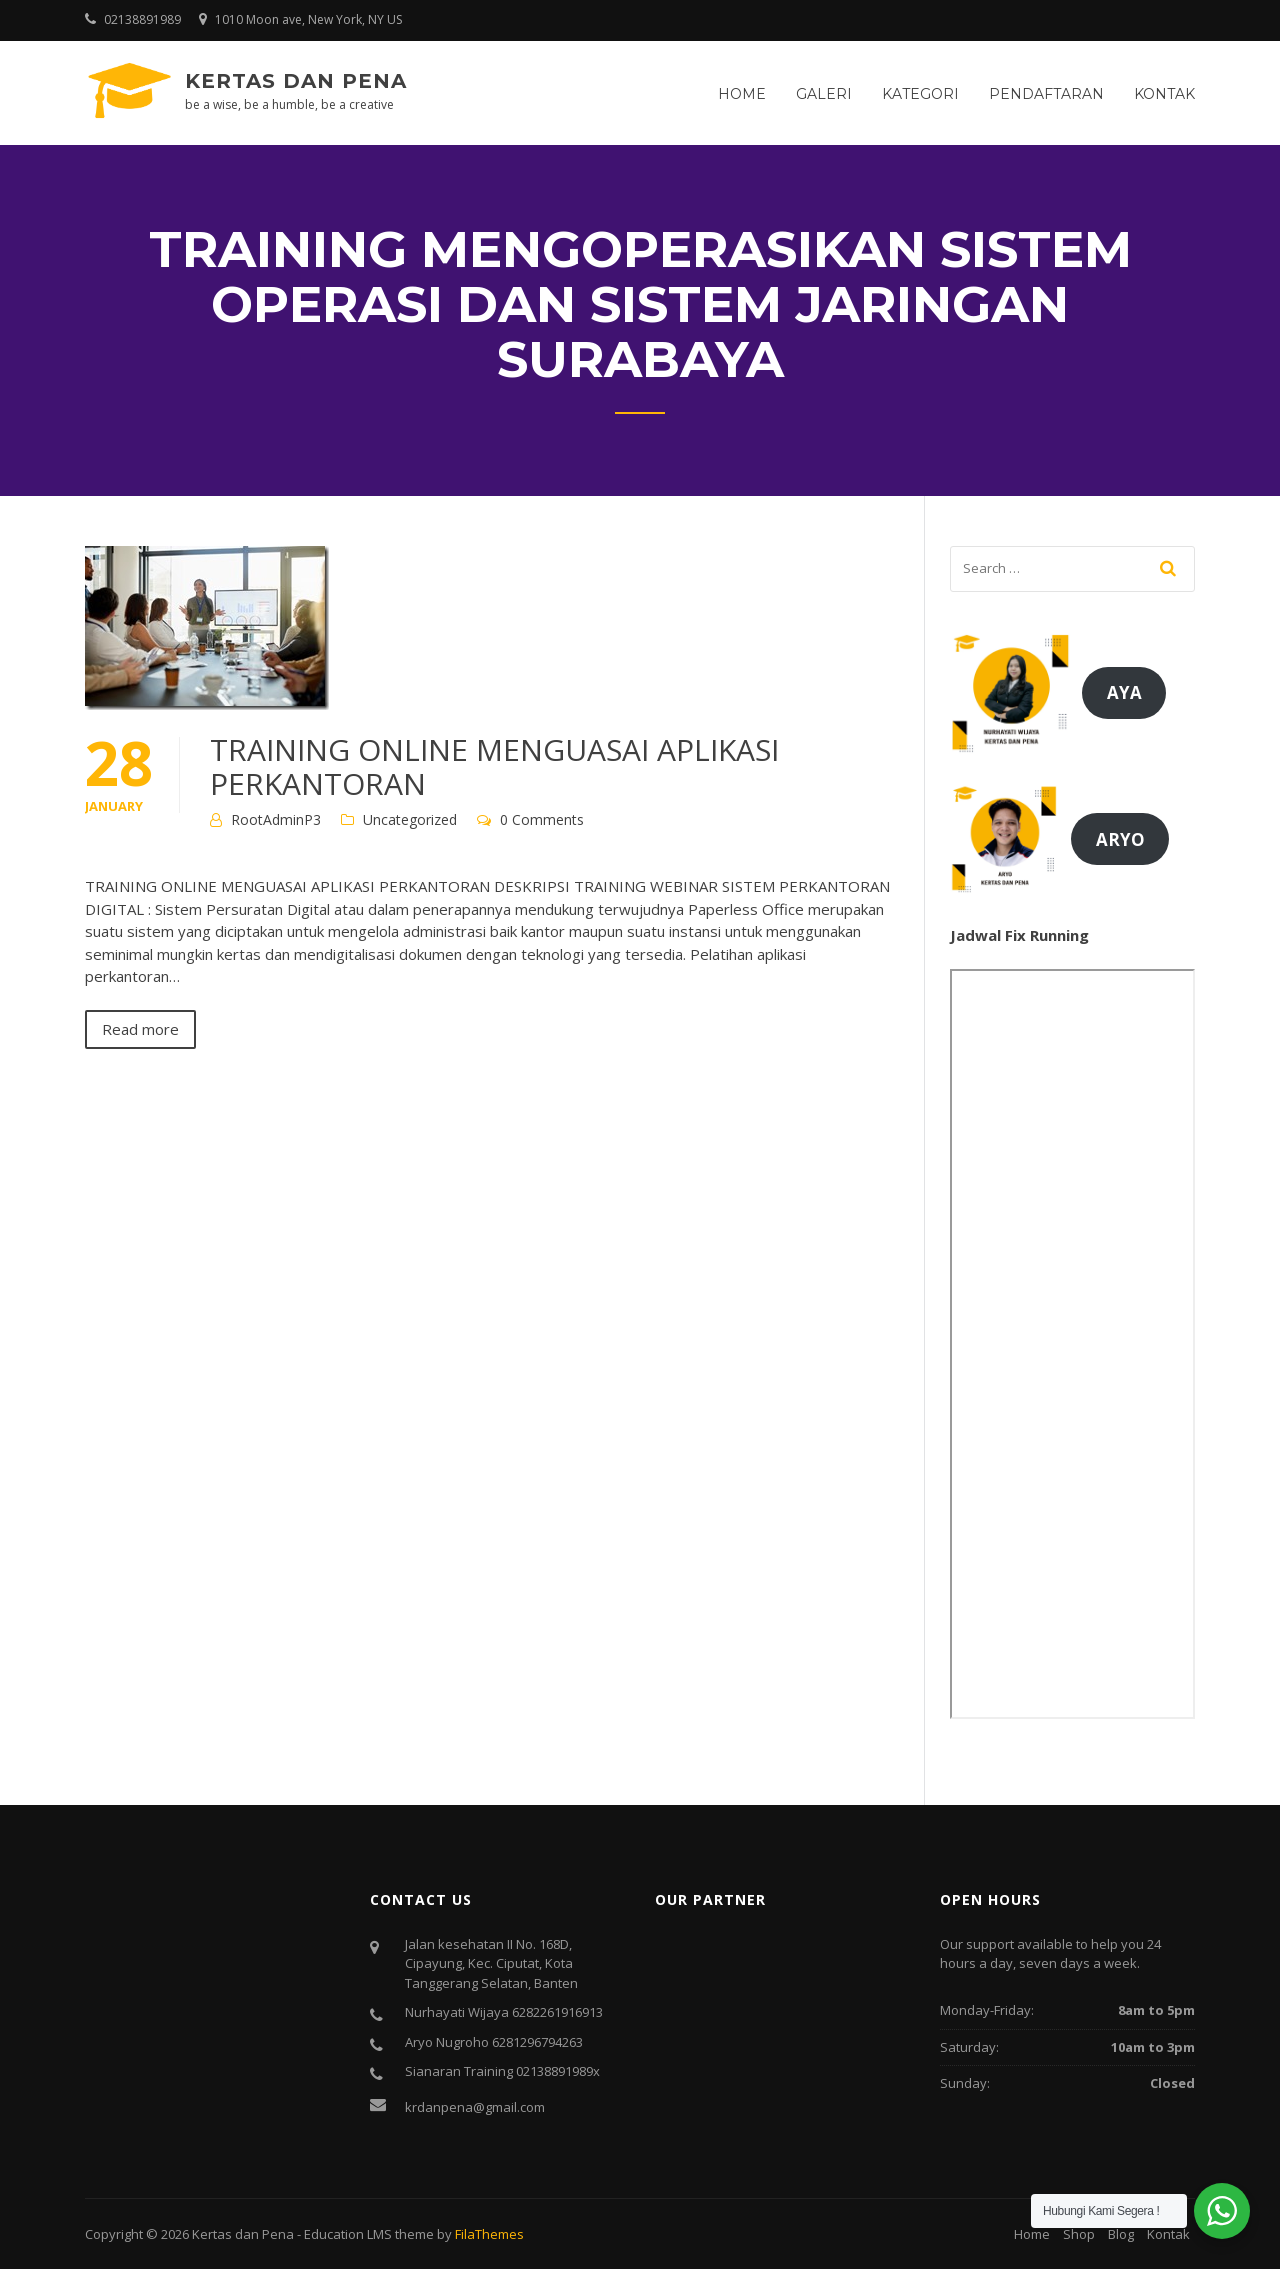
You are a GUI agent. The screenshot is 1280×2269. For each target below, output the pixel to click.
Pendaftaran (1046, 94)
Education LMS (348, 2234)
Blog (1121, 2234)
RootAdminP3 (276, 819)
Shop (1079, 2234)
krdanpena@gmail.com (475, 2107)
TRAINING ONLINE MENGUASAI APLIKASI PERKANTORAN (494, 766)
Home (742, 94)
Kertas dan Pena (296, 81)
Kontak (1164, 94)
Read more (140, 1029)
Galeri (824, 94)
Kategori (920, 94)
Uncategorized (410, 819)
